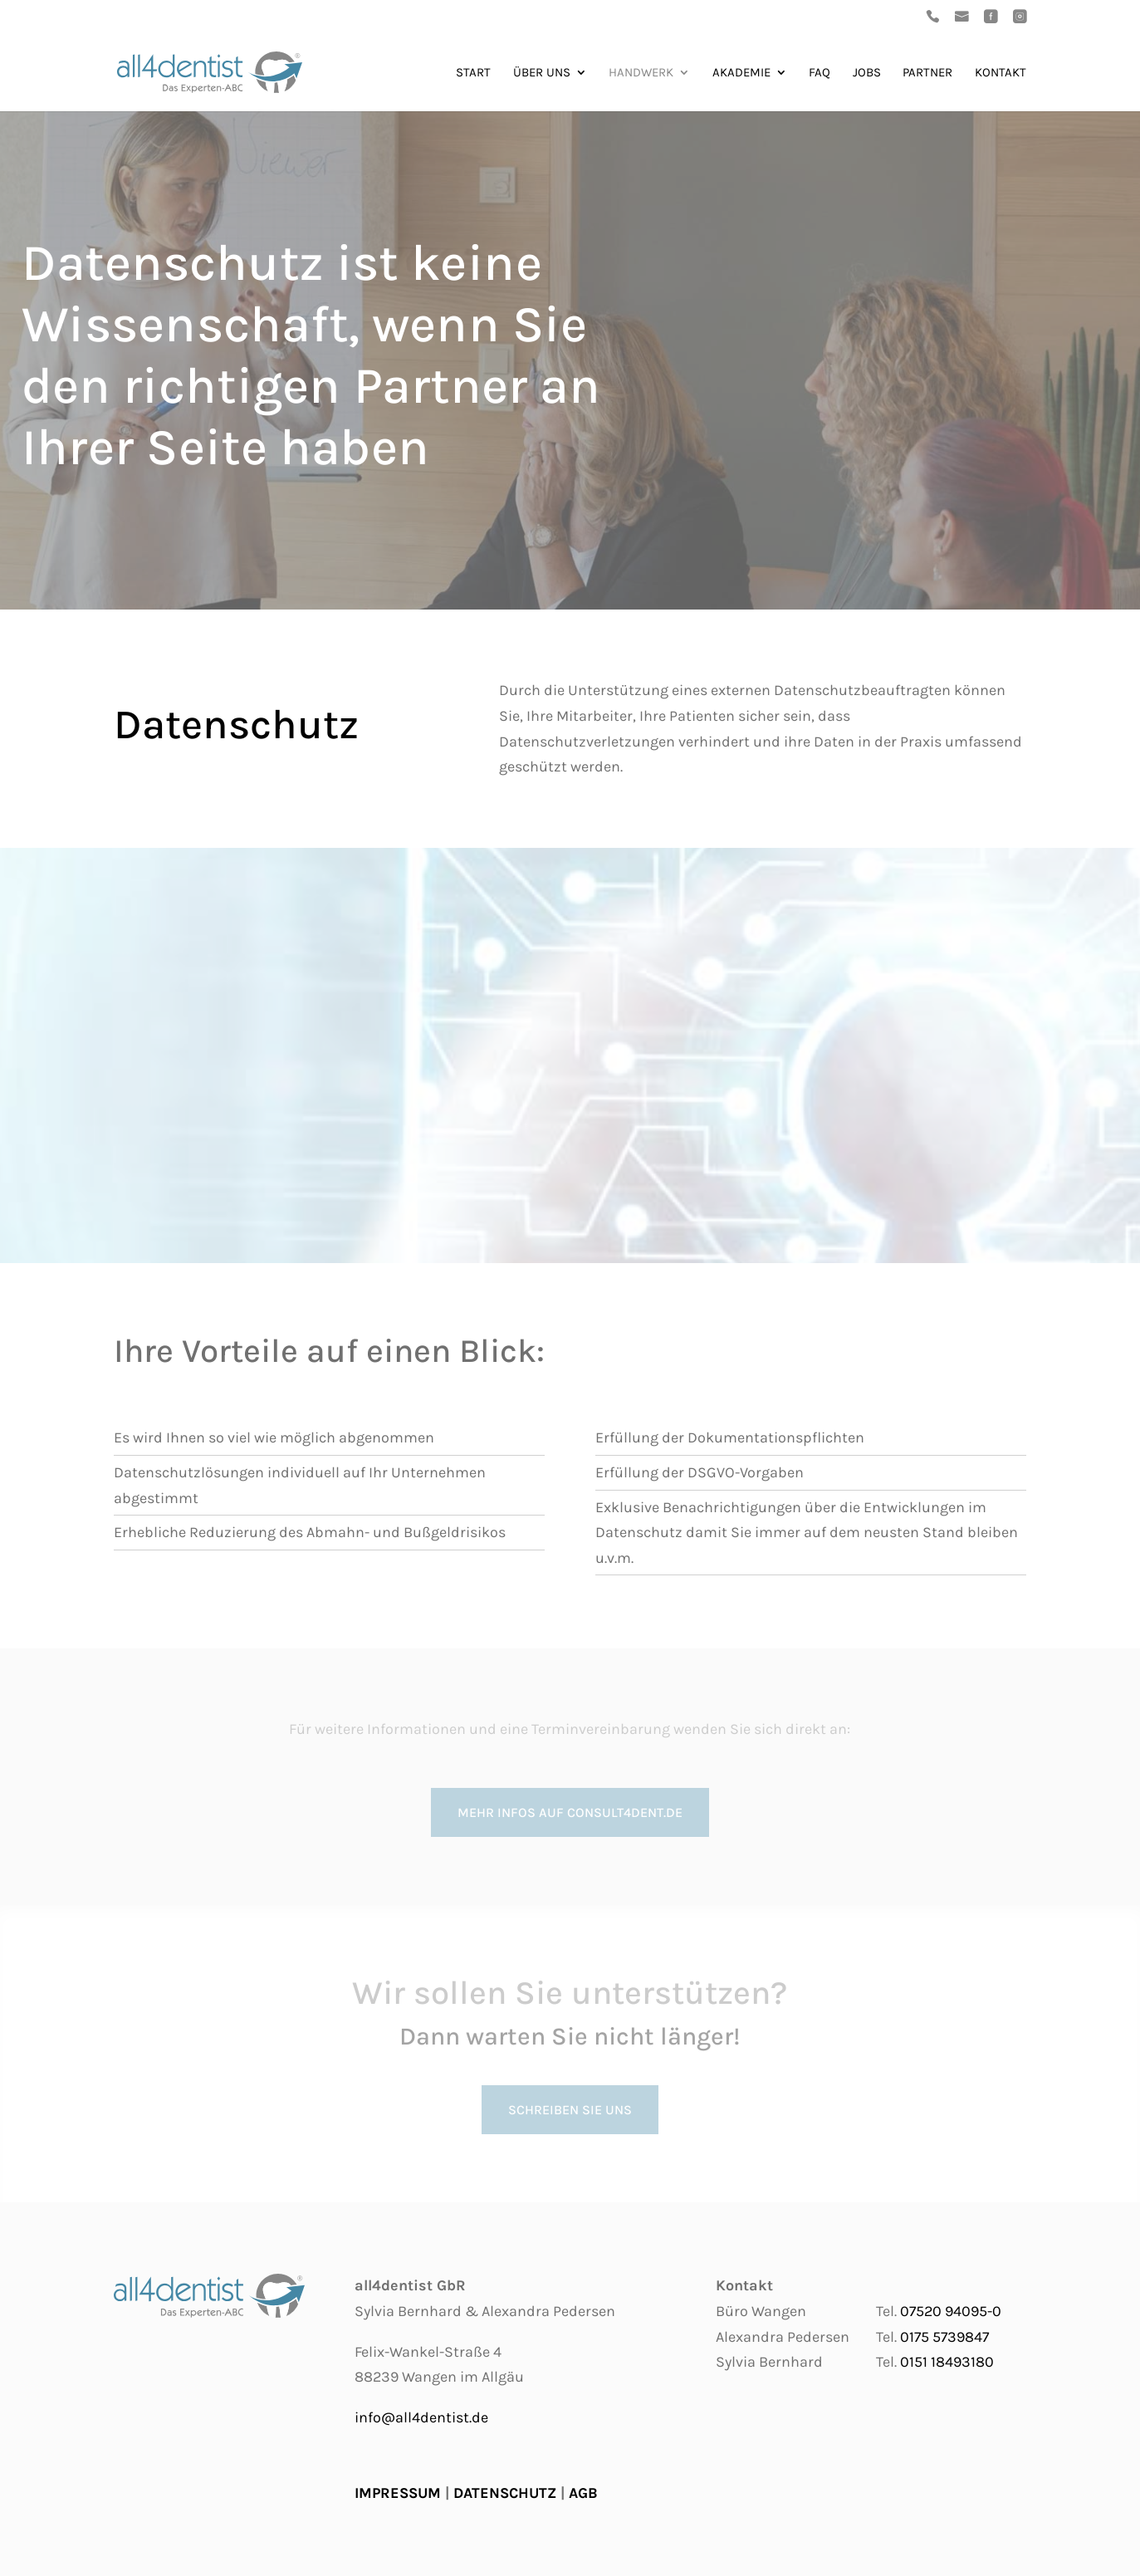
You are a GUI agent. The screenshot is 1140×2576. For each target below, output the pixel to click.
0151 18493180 (947, 2362)
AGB (583, 2493)
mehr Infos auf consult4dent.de (570, 1812)
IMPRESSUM (398, 2493)
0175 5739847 (944, 2337)
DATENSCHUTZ (504, 2493)
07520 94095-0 (950, 2311)
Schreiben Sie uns (570, 2110)
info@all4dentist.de (421, 2417)
